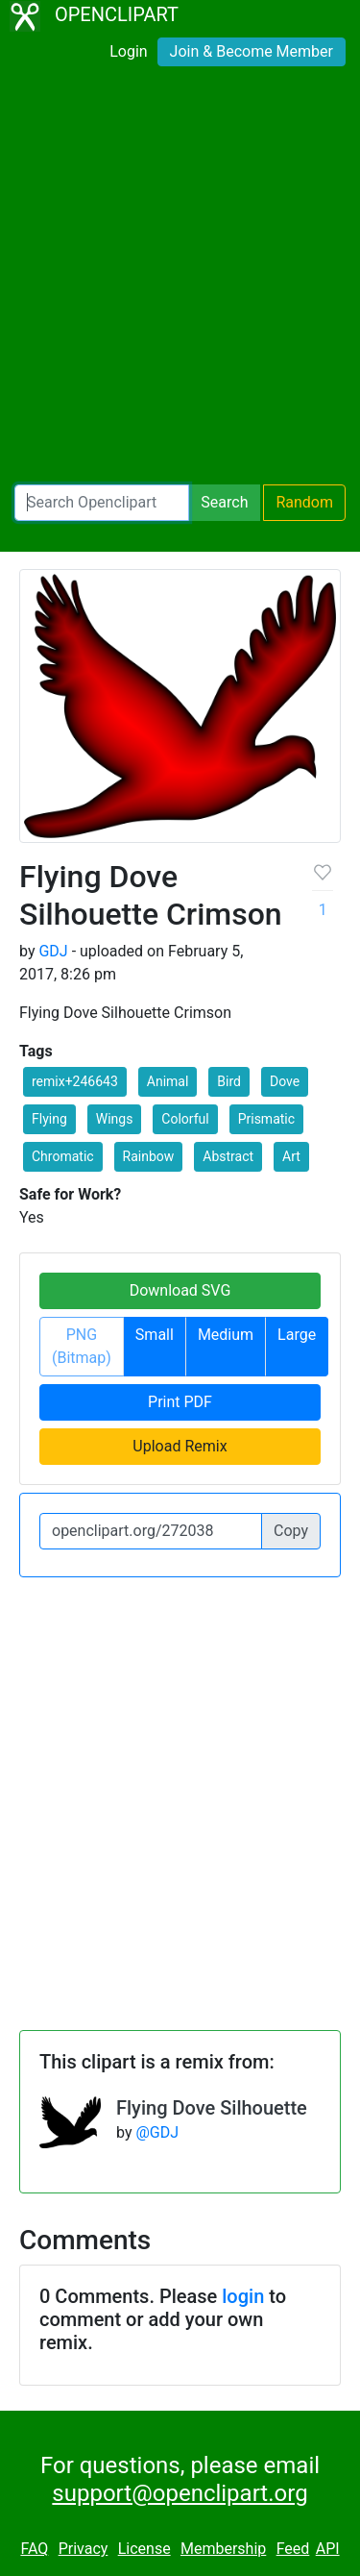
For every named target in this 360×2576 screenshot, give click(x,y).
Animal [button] (168, 1081)
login (243, 2296)
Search (224, 502)
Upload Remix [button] (179, 1446)
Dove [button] (285, 1081)
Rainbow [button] (149, 1156)
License (144, 2548)
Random (304, 502)
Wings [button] (114, 1119)
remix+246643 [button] (75, 1081)
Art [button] (291, 1156)
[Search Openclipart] (101, 502)
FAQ (34, 2548)
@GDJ (157, 2132)
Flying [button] (49, 1119)
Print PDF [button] (180, 1402)
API (328, 2548)
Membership (223, 2548)
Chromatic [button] (63, 1156)
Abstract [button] (228, 1156)
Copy (291, 1531)
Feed (293, 2548)
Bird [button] (229, 1081)
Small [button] (154, 1334)
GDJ (52, 951)
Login (128, 51)
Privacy (83, 2548)
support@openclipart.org (179, 2493)
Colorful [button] (184, 1119)
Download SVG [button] (180, 1290)
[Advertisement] (180, 279)
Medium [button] (225, 1334)
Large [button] (296, 1334)
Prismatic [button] (266, 1119)
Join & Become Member (251, 51)
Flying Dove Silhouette (211, 2107)
